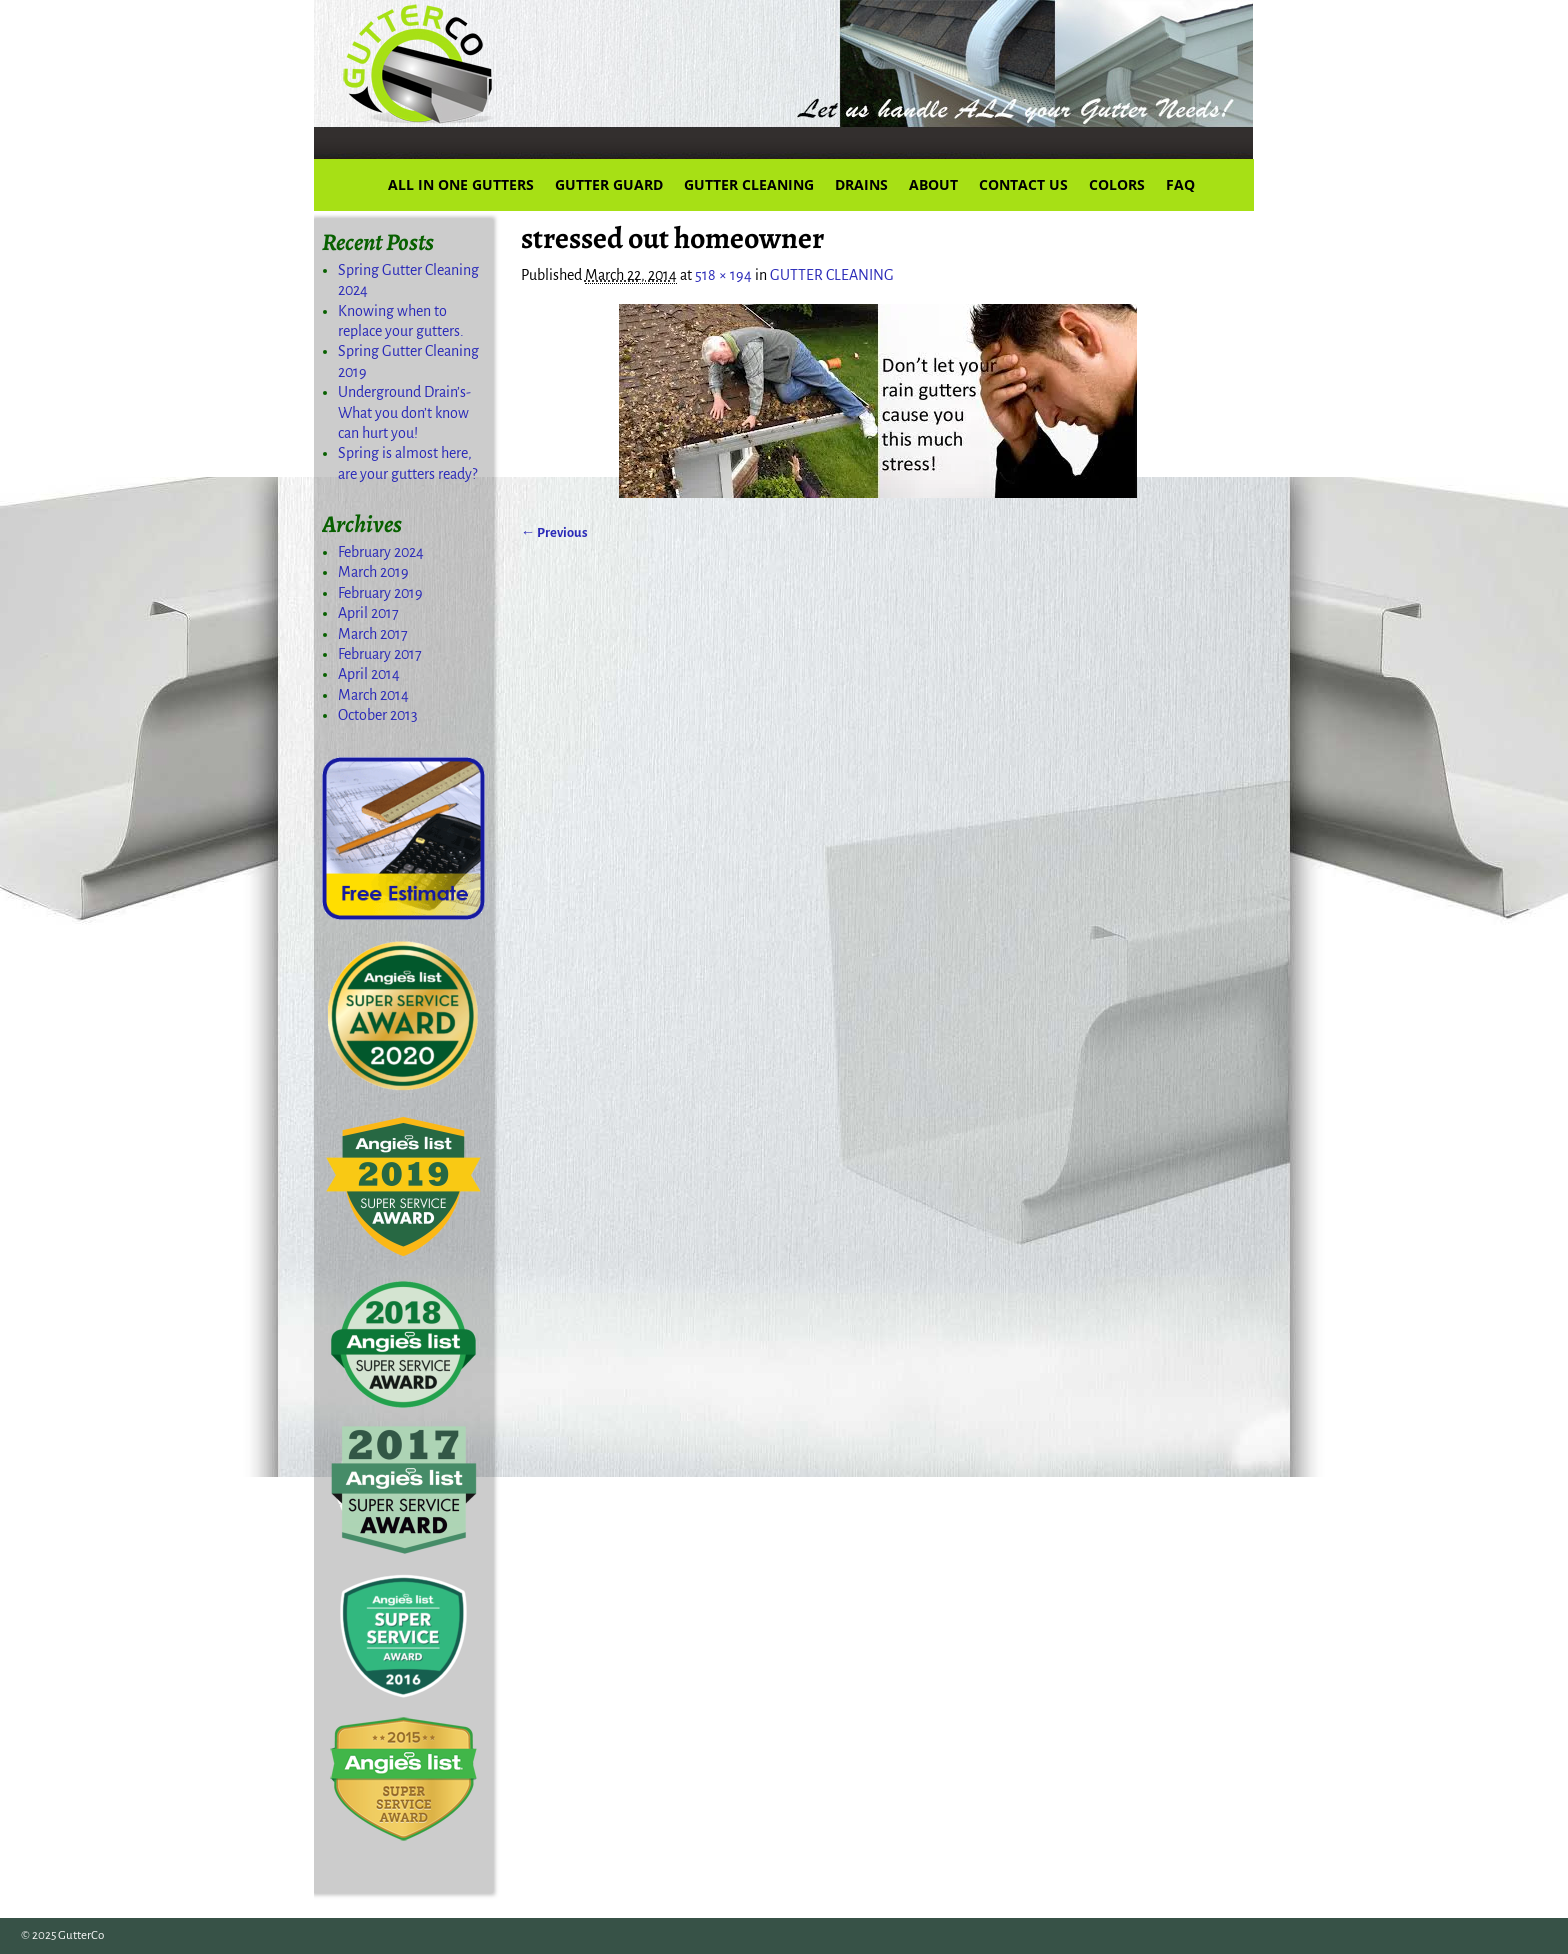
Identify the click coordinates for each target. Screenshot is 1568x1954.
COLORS (1117, 184)
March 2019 (373, 572)
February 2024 (381, 552)
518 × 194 (723, 275)
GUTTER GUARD (609, 184)
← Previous (554, 532)
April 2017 (368, 613)
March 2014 (373, 695)
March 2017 (373, 634)
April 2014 (369, 674)
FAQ (1180, 184)
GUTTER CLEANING (749, 184)
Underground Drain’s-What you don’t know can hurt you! (404, 412)
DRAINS (861, 184)
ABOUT (933, 184)
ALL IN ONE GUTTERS (461, 184)
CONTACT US (1023, 184)
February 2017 (380, 654)
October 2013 (378, 715)
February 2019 (380, 593)
